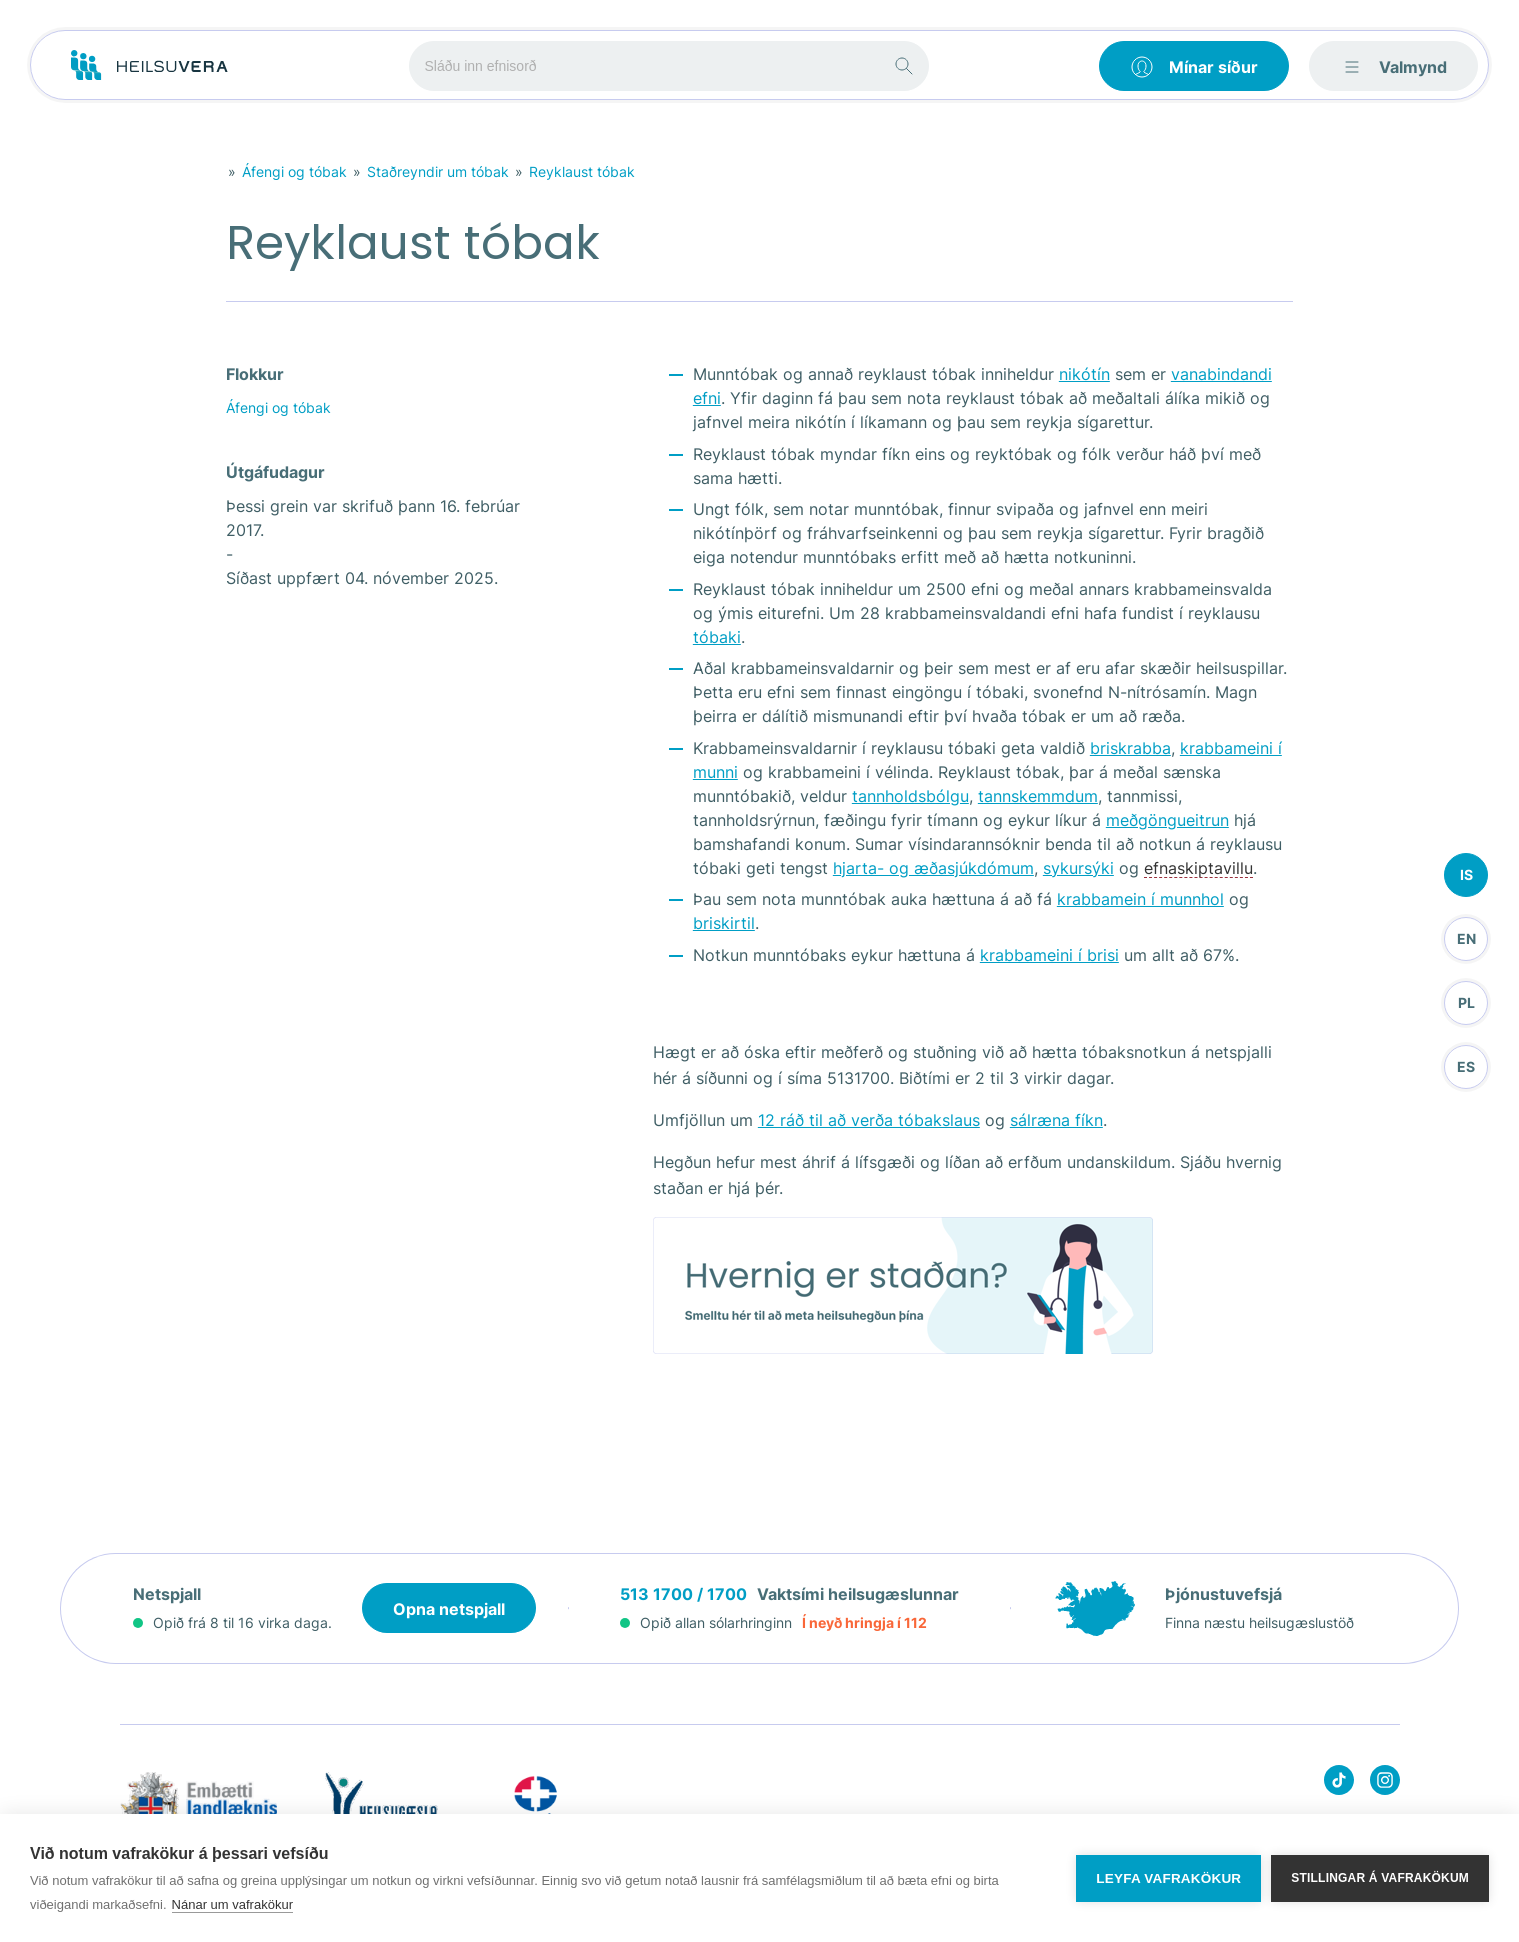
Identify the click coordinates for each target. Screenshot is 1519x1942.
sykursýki (1078, 868)
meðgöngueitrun (1167, 820)
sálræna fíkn (1056, 1120)
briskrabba (1130, 748)
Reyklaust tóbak (582, 171)
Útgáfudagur (275, 472)
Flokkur (255, 374)
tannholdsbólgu (910, 796)
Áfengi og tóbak (294, 171)
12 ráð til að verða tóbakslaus (869, 1120)
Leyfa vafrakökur (1168, 1878)
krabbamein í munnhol (1140, 899)
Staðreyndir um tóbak (438, 171)
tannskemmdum (1038, 796)
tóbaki (717, 637)
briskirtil (724, 923)
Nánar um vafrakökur (232, 1904)
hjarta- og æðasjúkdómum (933, 868)
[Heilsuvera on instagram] (1385, 1783)
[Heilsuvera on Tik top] (1339, 1783)
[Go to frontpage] (149, 66)
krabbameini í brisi (1049, 955)
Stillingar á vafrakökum (1380, 1878)
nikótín (1084, 374)
